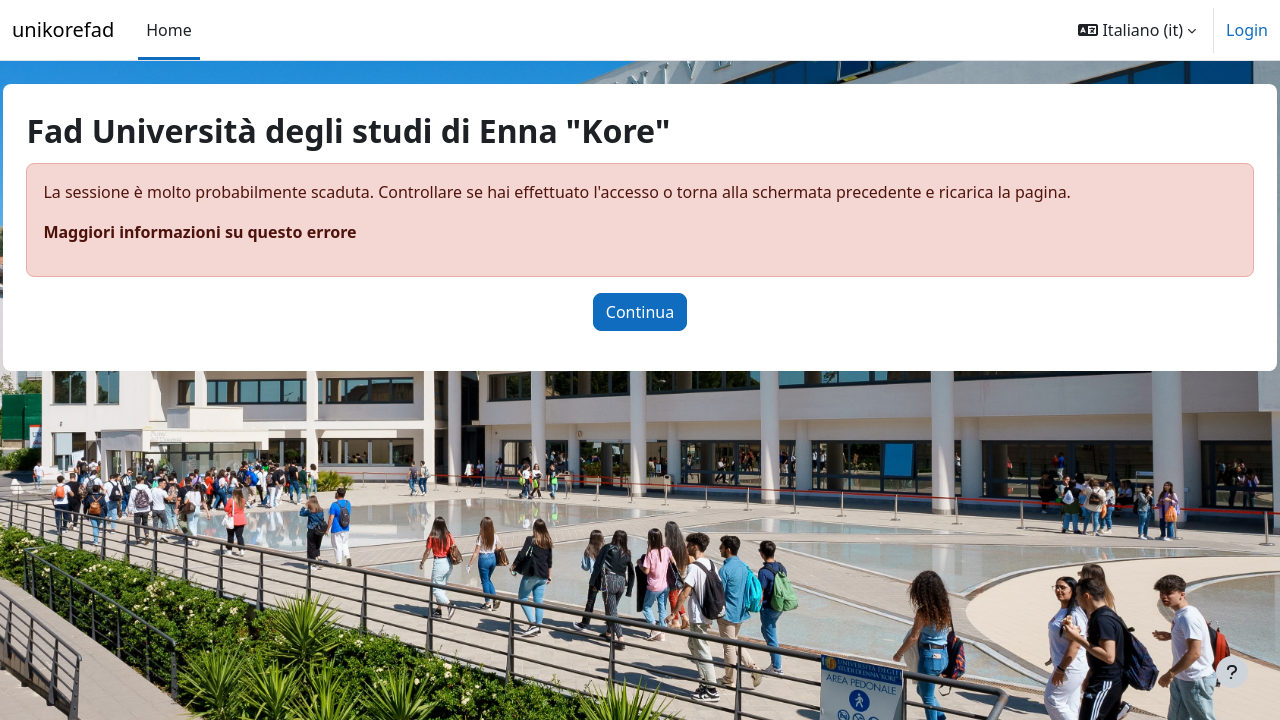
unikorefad (63, 29)
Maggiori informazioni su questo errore (244, 232)
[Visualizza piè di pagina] (1232, 672)
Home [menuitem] (169, 30)
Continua (640, 312)
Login (1247, 30)
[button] (1137, 30)
